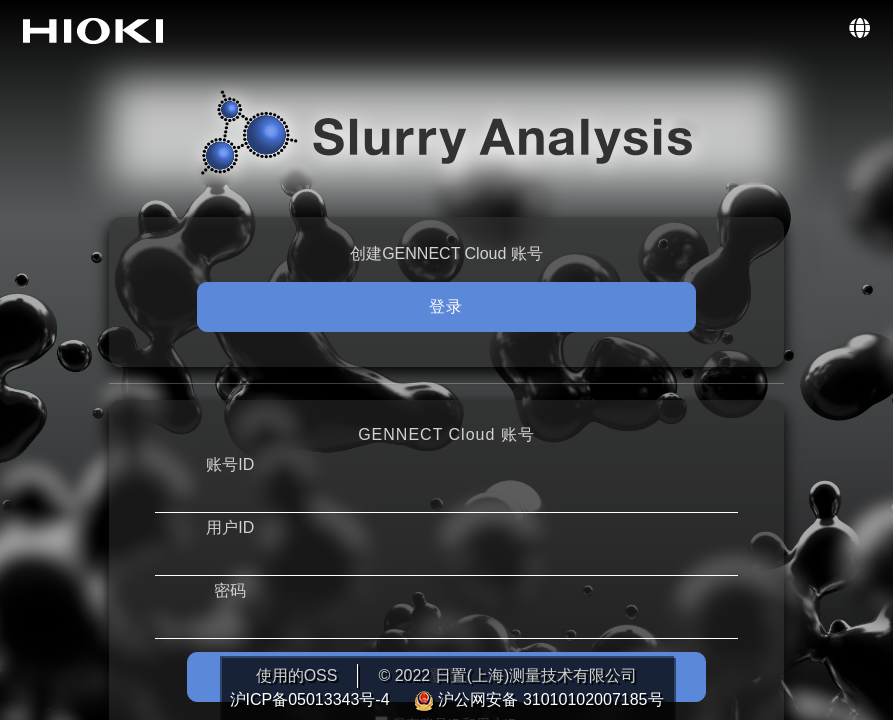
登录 (446, 306)
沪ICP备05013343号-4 (312, 699)
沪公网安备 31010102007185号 (538, 699)
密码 (230, 590)
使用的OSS (297, 675)
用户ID (230, 527)
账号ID (230, 464)
